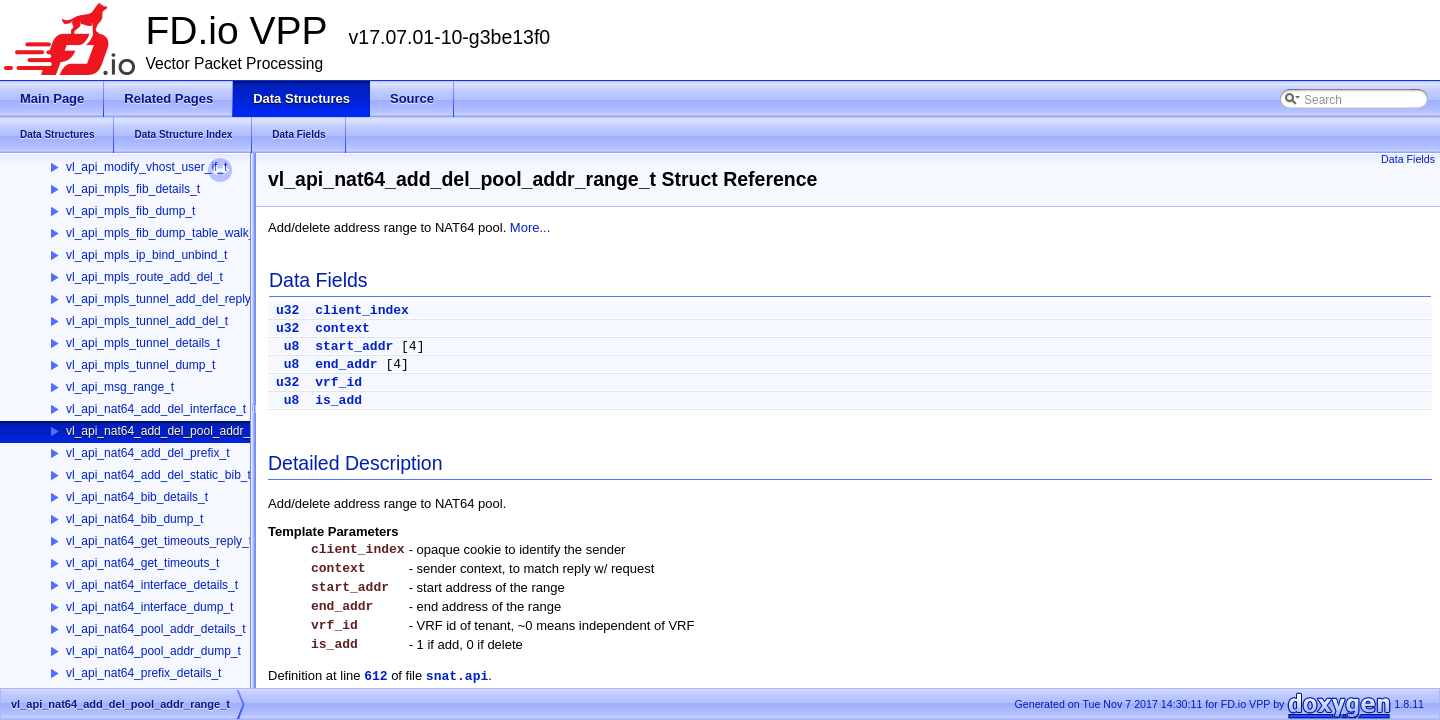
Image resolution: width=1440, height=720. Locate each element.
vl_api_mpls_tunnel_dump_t (140, 365)
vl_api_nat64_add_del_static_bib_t (158, 475)
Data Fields (1408, 159)
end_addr (346, 364)
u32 (287, 310)
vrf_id (338, 382)
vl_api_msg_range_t (120, 387)
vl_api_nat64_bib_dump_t (134, 519)
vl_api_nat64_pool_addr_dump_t (153, 651)
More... (530, 227)
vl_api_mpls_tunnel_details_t (143, 343)
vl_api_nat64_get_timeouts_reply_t (159, 541)
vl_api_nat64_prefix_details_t (143, 673)
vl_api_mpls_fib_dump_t (130, 211)
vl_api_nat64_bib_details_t (137, 497)
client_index (362, 310)
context (342, 328)
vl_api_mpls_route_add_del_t (144, 277)
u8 (292, 346)
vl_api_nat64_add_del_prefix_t (147, 453)
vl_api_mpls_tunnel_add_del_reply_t (163, 299)
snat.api (457, 676)
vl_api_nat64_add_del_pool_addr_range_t (178, 431)
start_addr (354, 346)
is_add (338, 400)
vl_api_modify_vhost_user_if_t (146, 167)
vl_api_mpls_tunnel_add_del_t (147, 321)
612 (375, 676)
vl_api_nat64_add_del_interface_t (156, 409)
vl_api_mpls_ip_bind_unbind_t (146, 255)
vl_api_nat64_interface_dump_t (149, 607)
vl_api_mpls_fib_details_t (133, 189)
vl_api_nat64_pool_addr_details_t (155, 629)
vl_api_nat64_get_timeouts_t (142, 563)
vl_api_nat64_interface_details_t (152, 585)
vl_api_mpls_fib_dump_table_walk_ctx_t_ (176, 233)
